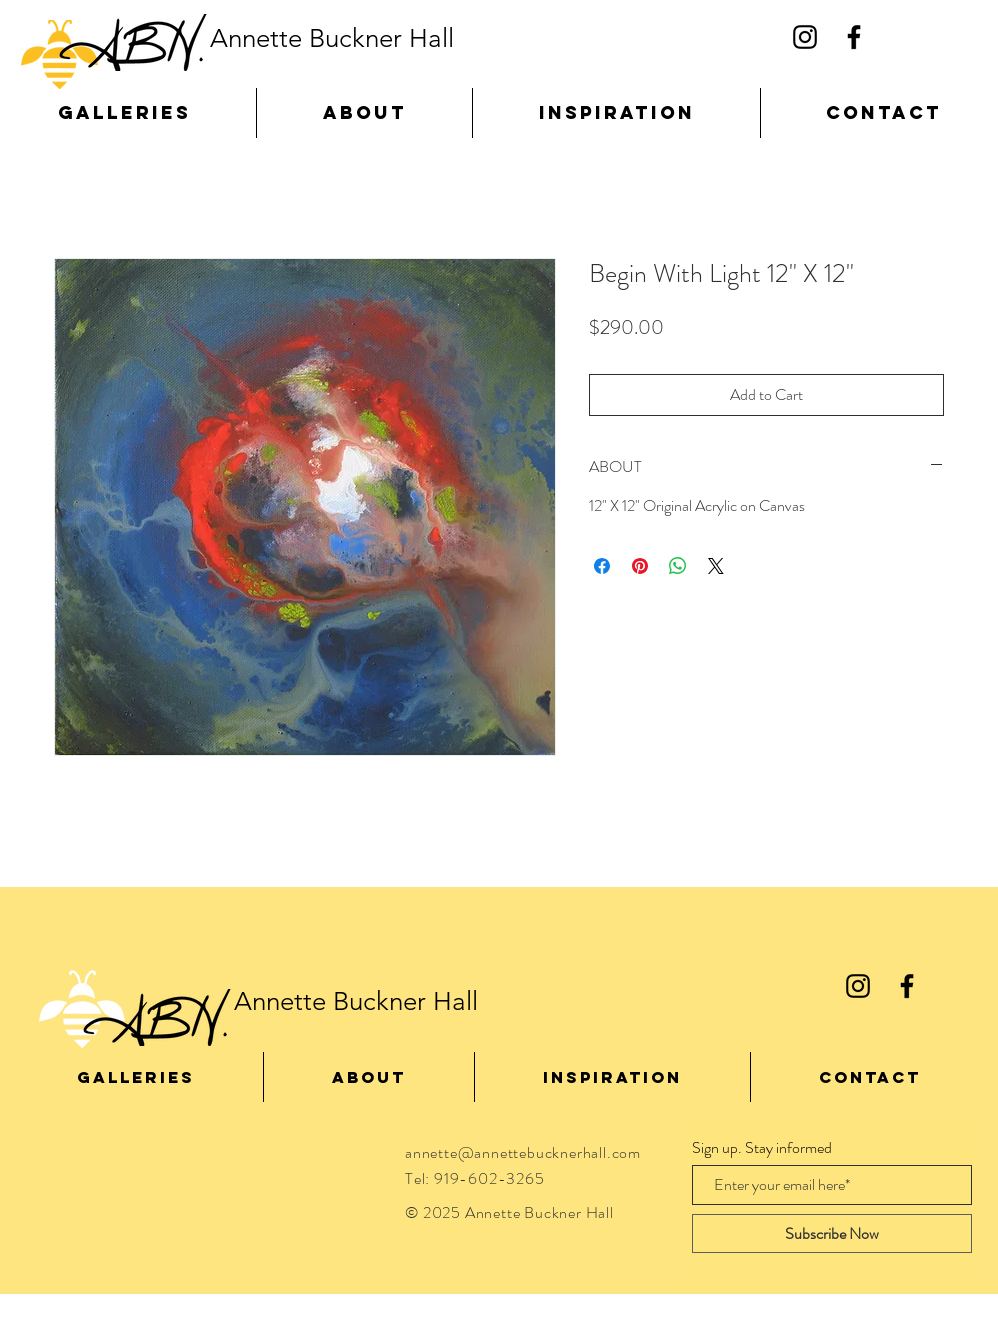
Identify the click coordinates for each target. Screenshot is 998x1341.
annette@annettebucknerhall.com (523, 1152)
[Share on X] (716, 566)
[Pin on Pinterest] (640, 566)
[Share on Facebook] (602, 566)
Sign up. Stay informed (762, 1148)
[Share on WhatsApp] (678, 566)
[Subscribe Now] (832, 1233)
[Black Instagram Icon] (805, 37)
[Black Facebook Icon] (854, 37)
